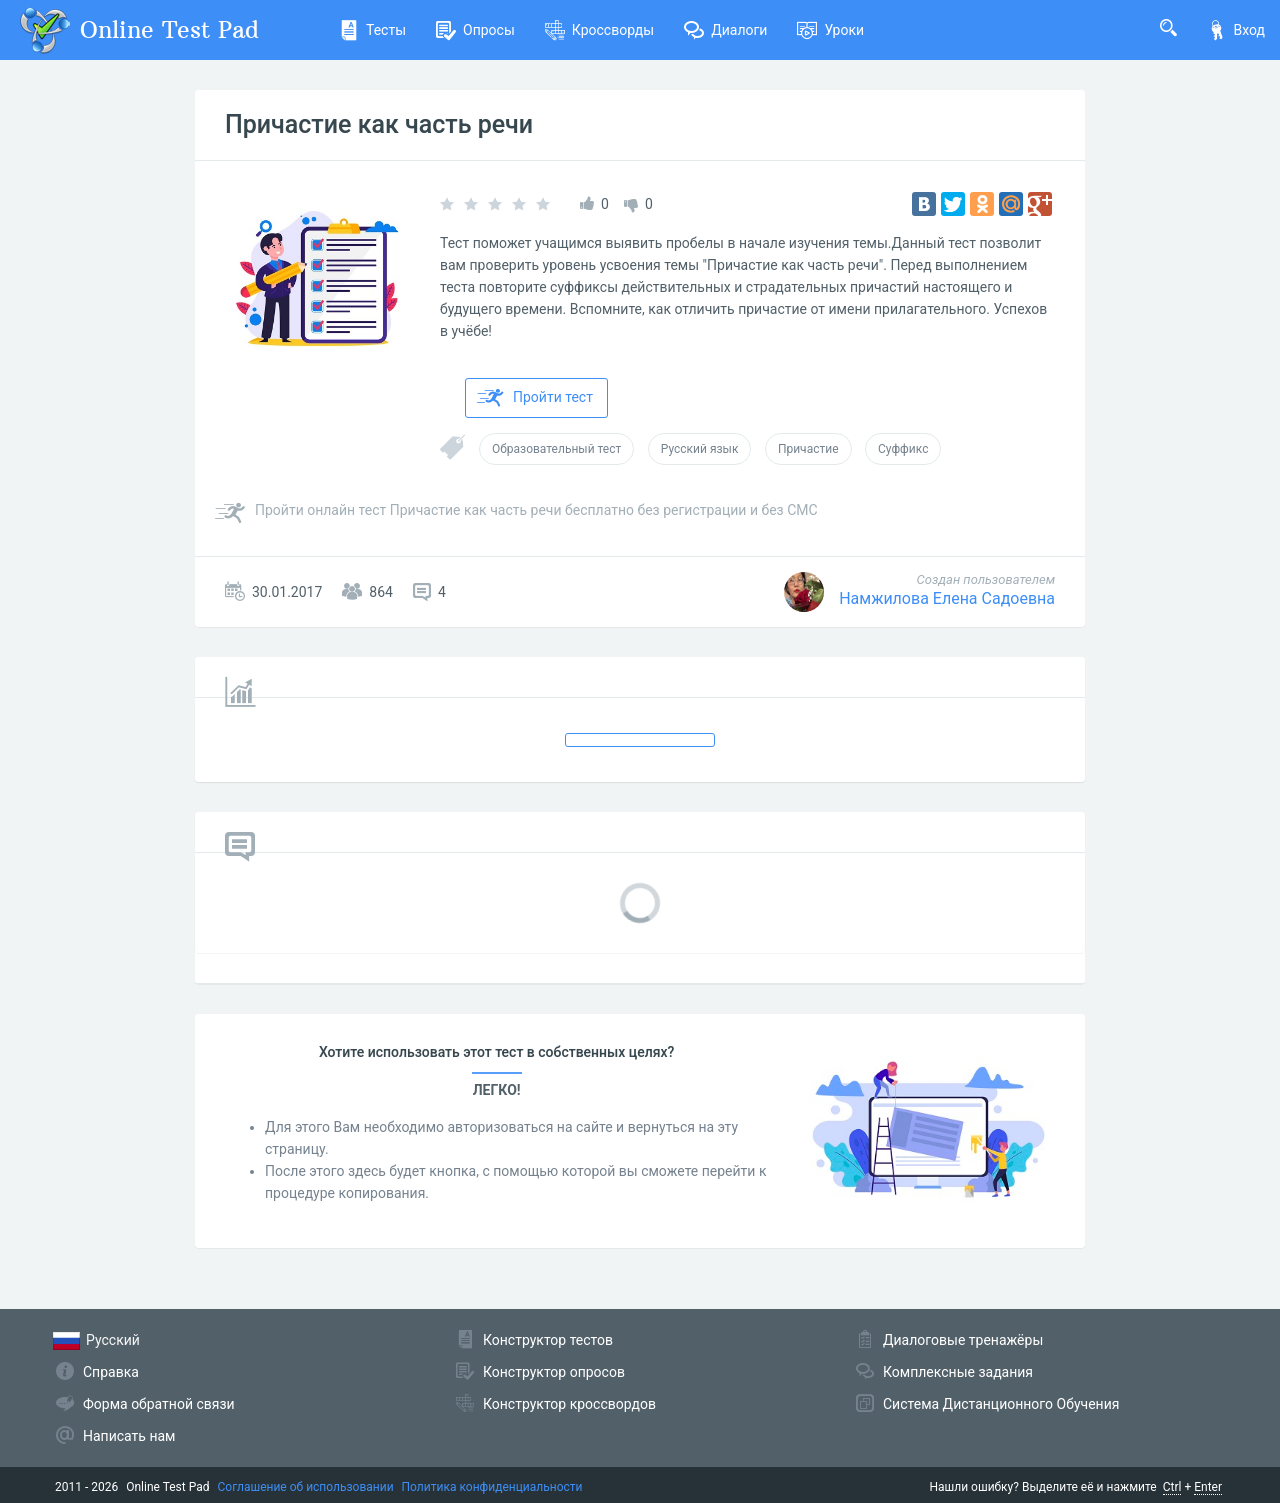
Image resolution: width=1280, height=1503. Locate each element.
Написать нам (129, 1436)
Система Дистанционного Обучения (1001, 1404)
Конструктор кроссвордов (569, 1404)
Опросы (475, 30)
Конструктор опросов (554, 1372)
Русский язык (700, 449)
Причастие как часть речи (379, 124)
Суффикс (903, 449)
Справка (111, 1372)
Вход (1236, 30)
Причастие (808, 449)
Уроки (830, 30)
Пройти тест (535, 398)
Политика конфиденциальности (492, 1487)
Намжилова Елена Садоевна (947, 598)
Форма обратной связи (159, 1404)
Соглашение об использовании (306, 1487)
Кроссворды (599, 30)
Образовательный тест (556, 449)
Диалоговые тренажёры (963, 1340)
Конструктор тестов (548, 1340)
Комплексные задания (958, 1372)
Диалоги (725, 30)
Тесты (372, 30)
